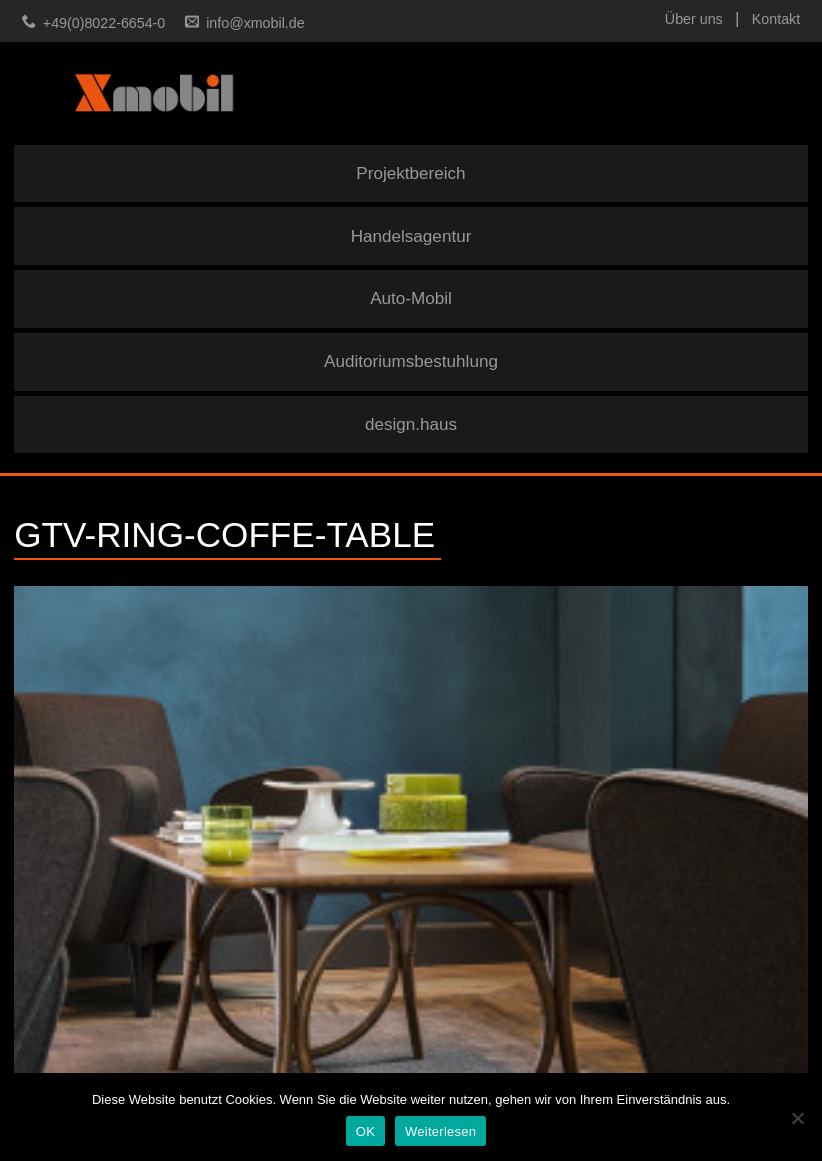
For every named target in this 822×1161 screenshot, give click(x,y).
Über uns (694, 19)
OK (365, 1131)
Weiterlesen (440, 1131)
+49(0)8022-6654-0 (104, 23)
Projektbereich (410, 173)
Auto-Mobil (411, 298)
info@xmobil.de (255, 23)
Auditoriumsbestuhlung (411, 361)
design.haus (411, 424)
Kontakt (776, 19)
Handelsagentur (411, 236)
